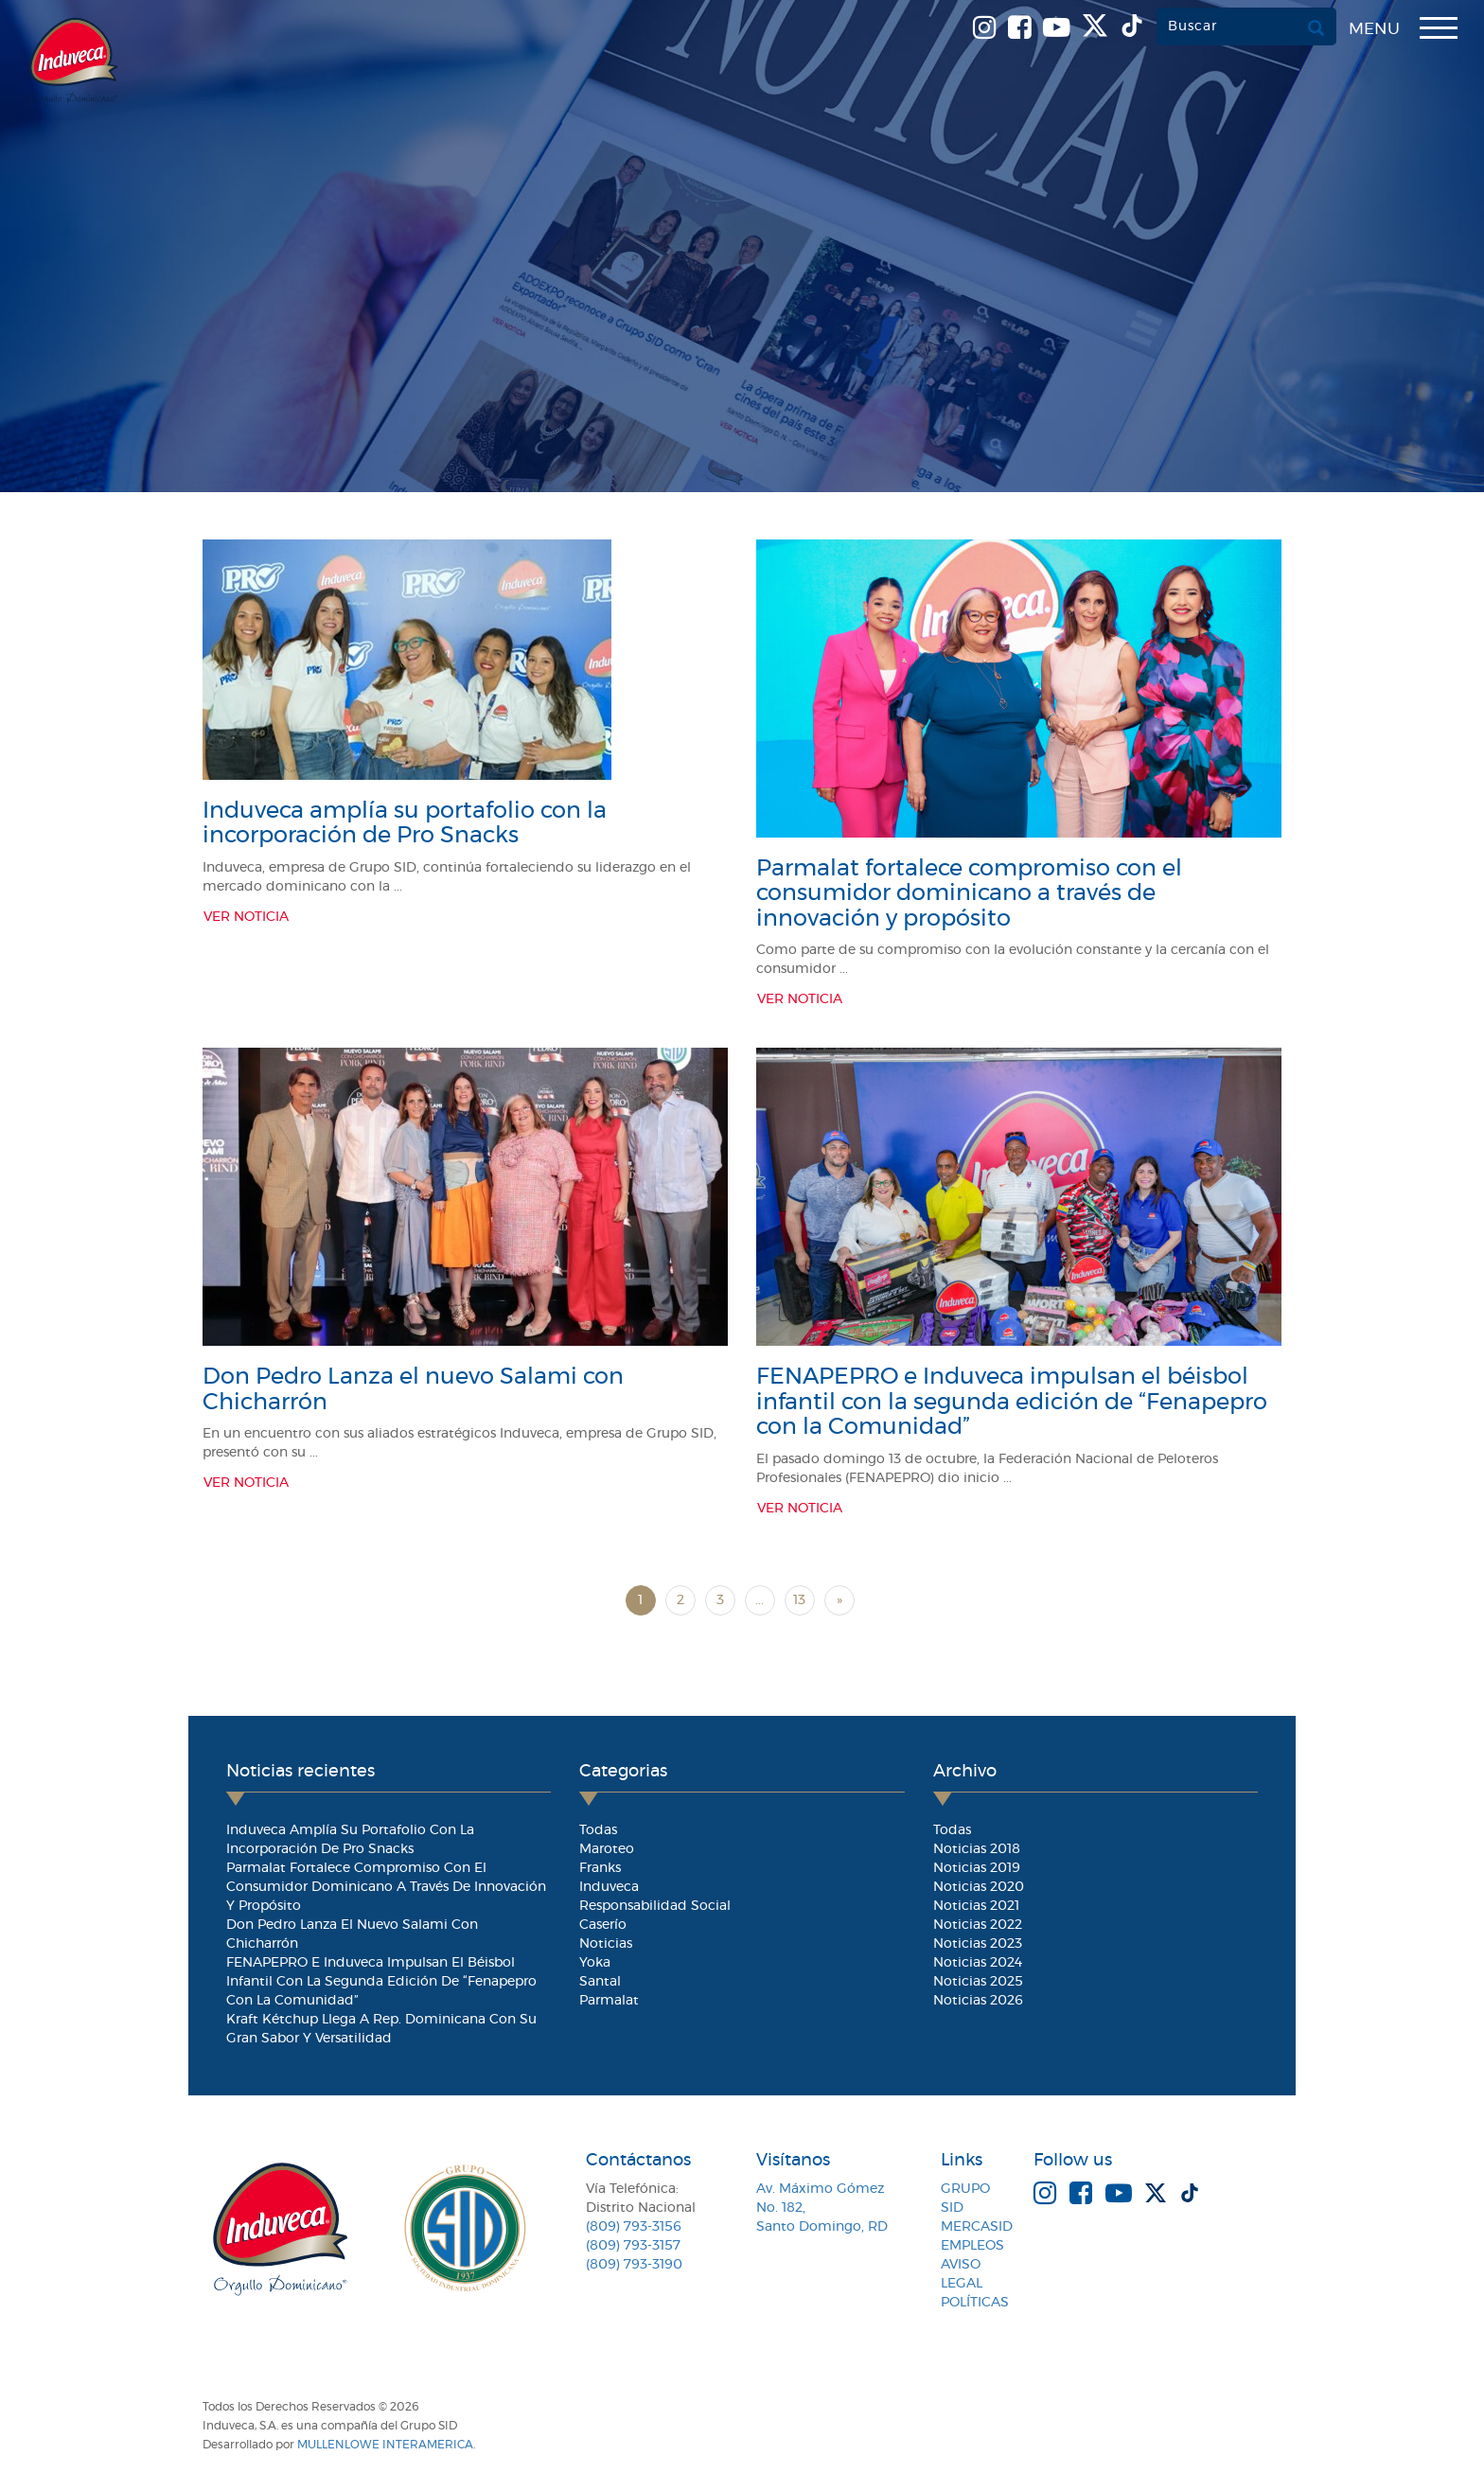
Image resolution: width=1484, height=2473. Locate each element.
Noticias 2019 (976, 1868)
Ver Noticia (246, 917)
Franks (600, 1868)
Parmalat (609, 2000)
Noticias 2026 (978, 2000)
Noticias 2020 (978, 1887)
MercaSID (977, 2227)
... (759, 1600)
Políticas (975, 2302)
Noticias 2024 (977, 1963)
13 (799, 1600)
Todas (598, 1830)
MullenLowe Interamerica (385, 2444)
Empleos (972, 2245)
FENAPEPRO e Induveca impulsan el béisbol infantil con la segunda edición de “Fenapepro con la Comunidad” (1011, 1402)
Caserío (603, 1925)
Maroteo (606, 1849)
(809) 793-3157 (633, 2245)
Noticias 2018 (976, 1849)
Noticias (605, 1944)
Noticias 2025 (978, 1981)
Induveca (609, 1887)
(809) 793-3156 (633, 2227)
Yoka (594, 1963)
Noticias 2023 (977, 1944)
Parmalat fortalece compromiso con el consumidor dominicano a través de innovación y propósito (969, 893)
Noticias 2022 (977, 1925)
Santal (600, 1981)
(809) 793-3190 (634, 2264)
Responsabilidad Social (655, 1906)
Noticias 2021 (976, 1906)
